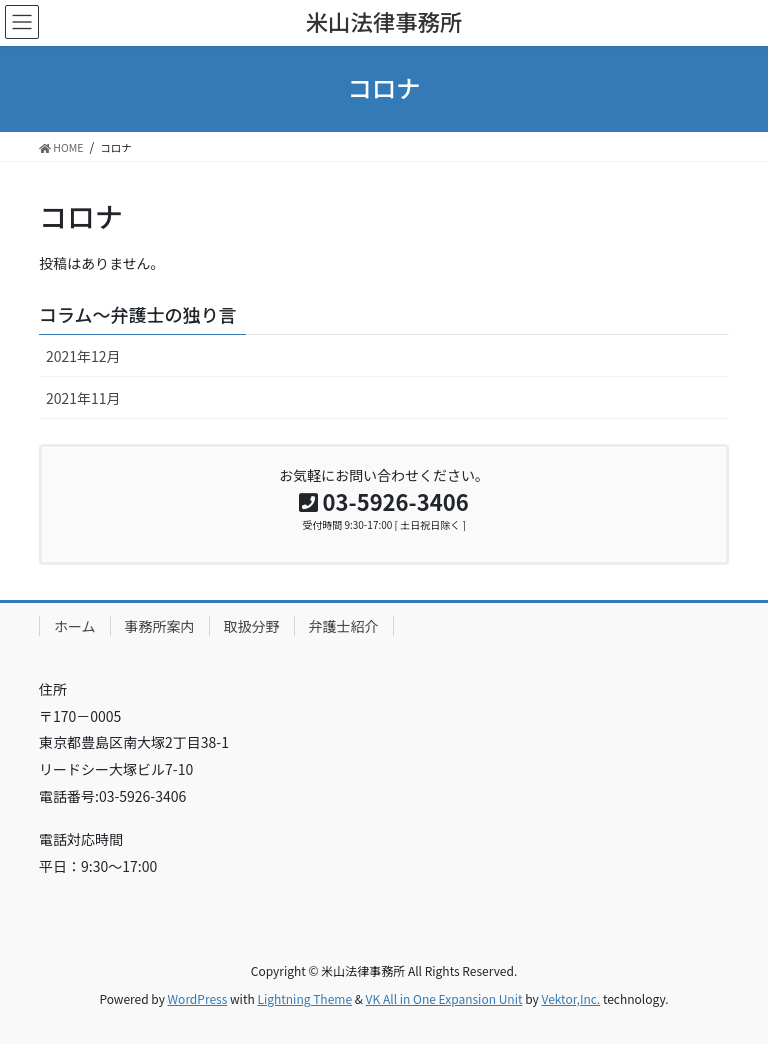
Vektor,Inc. (570, 998)
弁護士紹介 (344, 626)
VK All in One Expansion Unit (444, 998)
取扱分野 (252, 626)
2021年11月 (83, 398)
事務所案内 (160, 626)
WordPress (198, 998)
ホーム (75, 626)
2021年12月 (83, 356)
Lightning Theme (304, 998)
